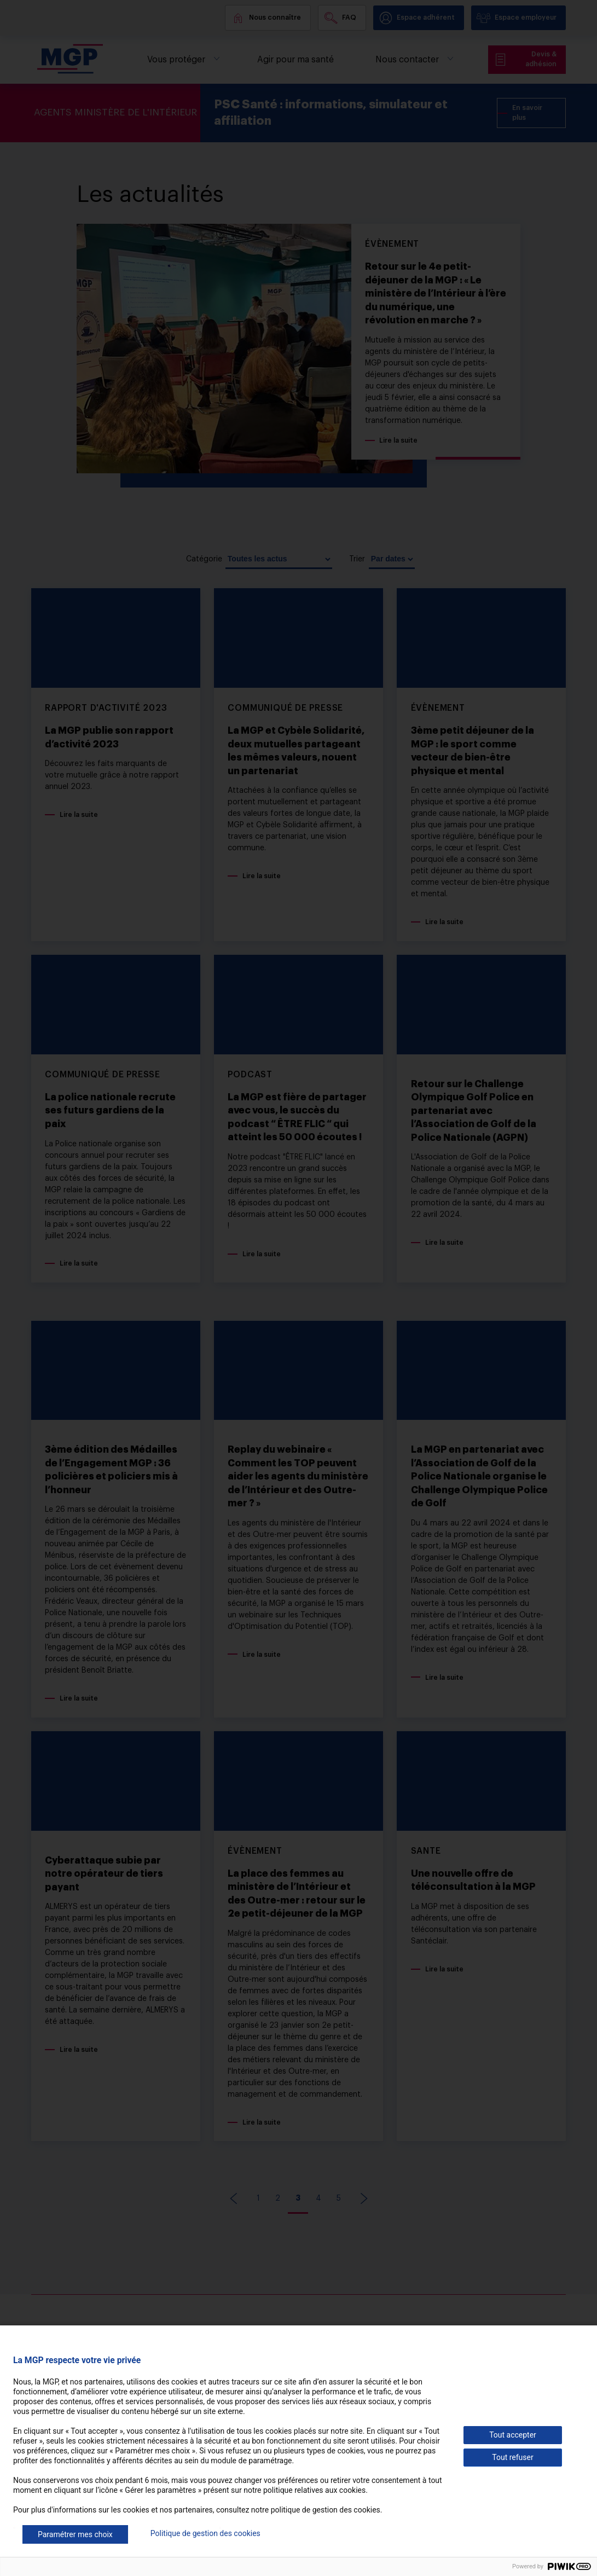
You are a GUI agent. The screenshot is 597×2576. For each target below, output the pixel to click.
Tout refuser (512, 2457)
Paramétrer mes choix (75, 2534)
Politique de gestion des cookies (205, 2533)
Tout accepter (512, 2434)
